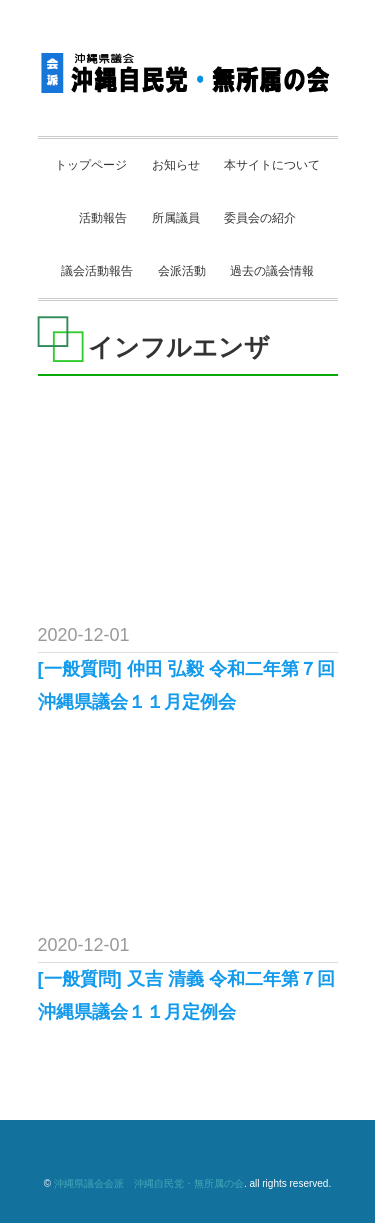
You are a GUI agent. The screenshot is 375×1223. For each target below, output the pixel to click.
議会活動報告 (97, 271)
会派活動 (182, 271)
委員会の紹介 (260, 218)
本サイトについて (272, 165)
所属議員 (176, 218)
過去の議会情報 (272, 271)
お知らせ (176, 165)
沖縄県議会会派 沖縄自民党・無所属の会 (149, 1183)
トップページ (91, 165)
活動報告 (103, 218)
